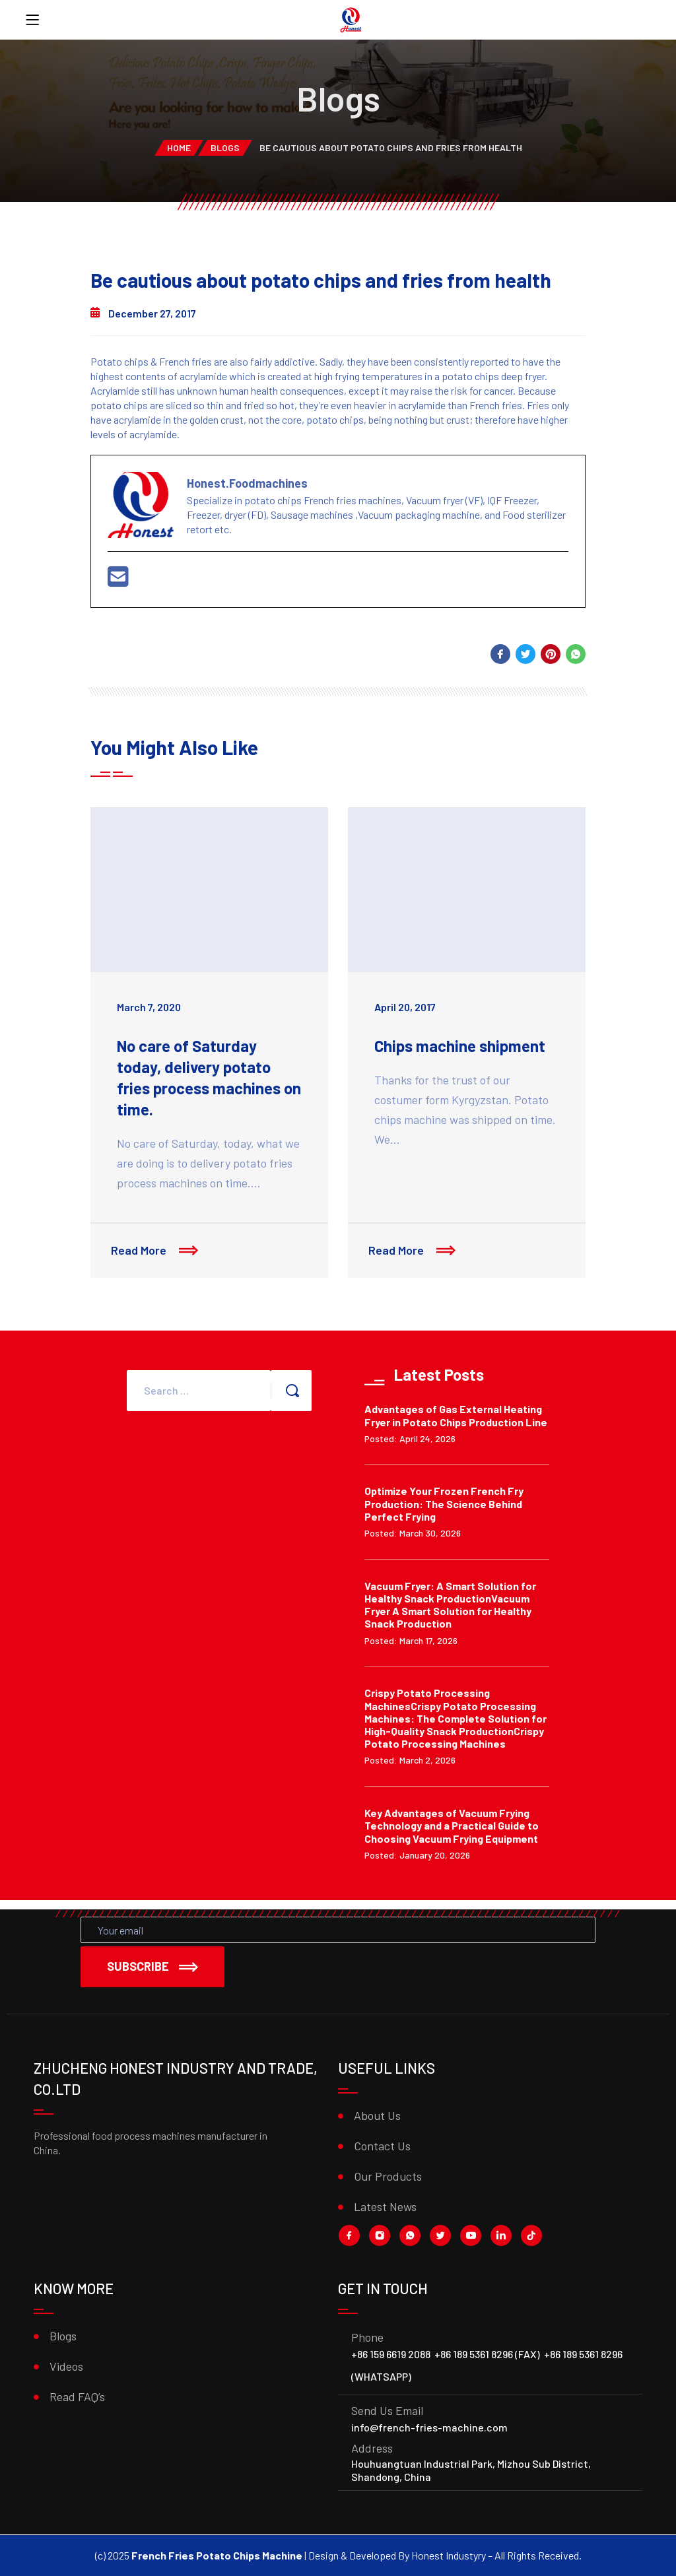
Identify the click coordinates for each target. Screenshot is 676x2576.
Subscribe (152, 1966)
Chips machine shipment (459, 1045)
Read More (160, 1255)
